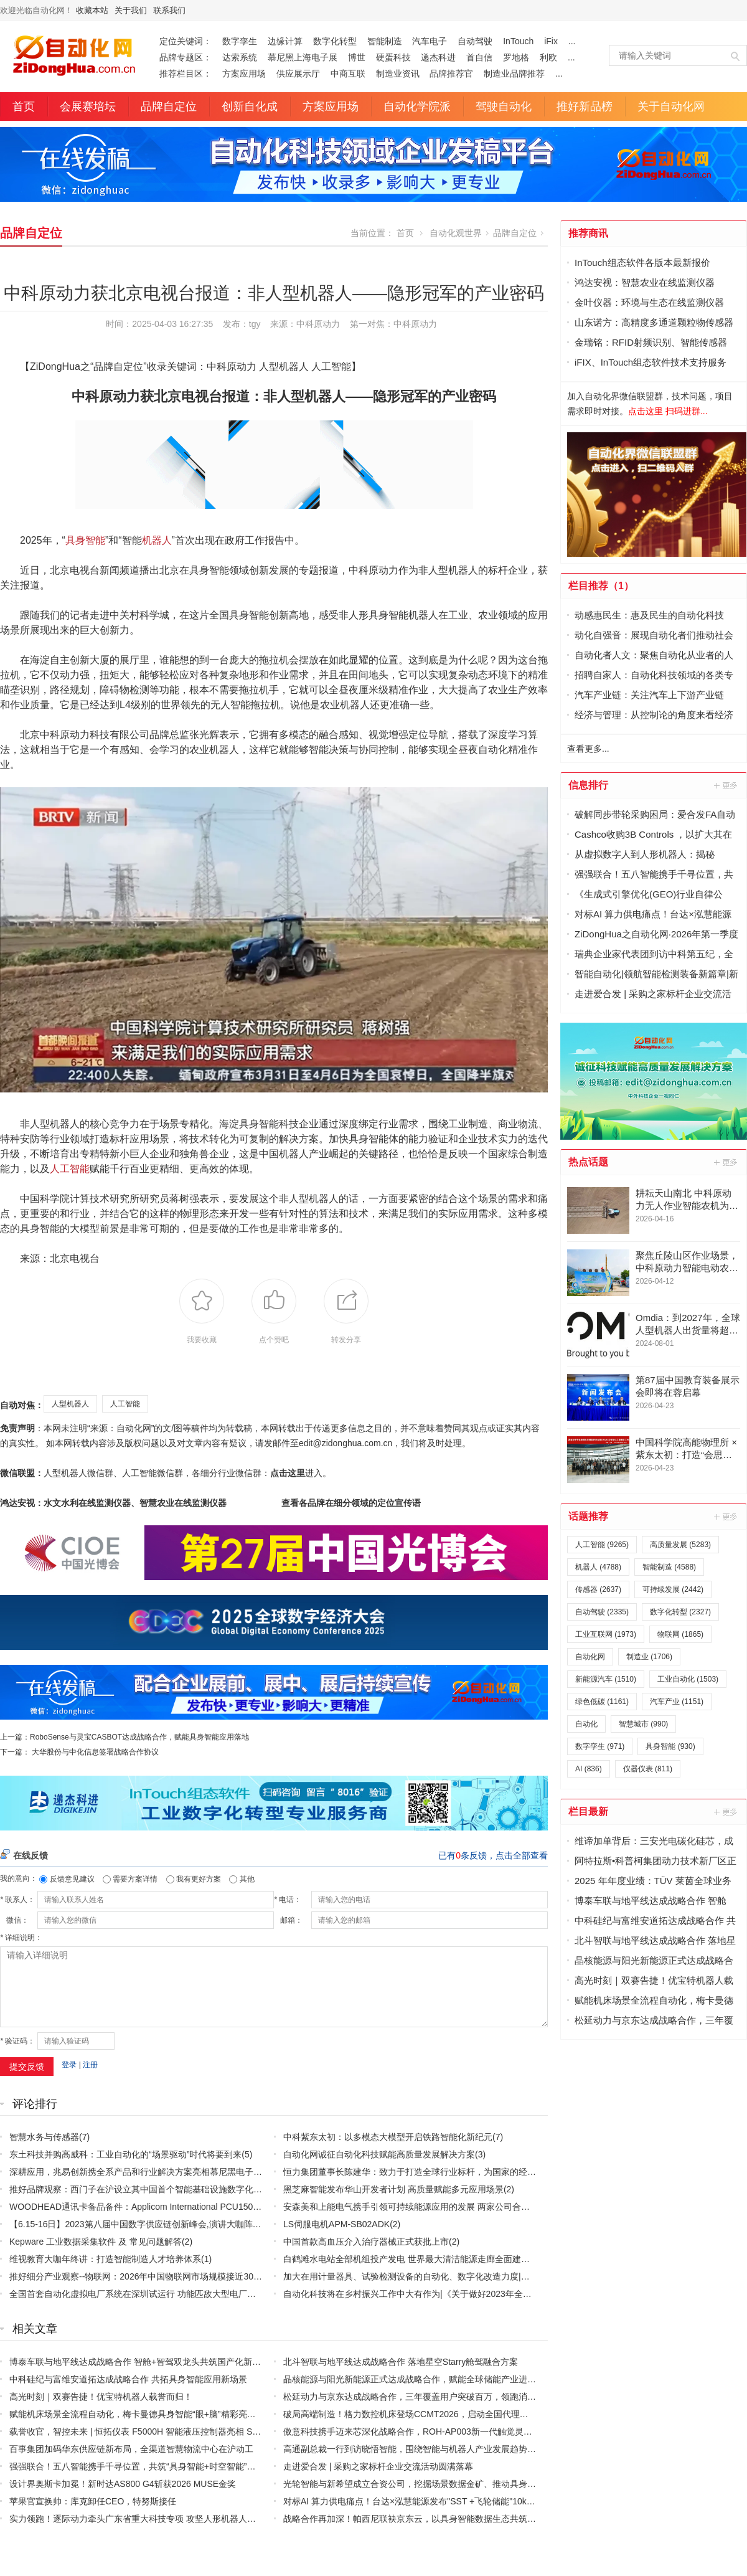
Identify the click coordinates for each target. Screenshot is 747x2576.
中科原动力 (415, 324)
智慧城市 (643, 1724)
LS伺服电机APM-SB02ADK (336, 2224)
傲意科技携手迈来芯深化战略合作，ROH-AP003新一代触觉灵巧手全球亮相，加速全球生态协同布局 (477, 2431)
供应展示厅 (298, 73)
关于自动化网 (671, 106)
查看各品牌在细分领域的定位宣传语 (351, 1503)
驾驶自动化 (504, 106)
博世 (356, 57)
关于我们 (131, 10)
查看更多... (588, 749)
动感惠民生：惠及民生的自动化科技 (649, 615)
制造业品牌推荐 (514, 73)
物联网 (680, 1634)
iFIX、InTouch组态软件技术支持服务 (650, 362)
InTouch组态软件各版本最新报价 (642, 262)
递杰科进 (438, 57)
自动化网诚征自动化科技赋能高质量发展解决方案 (379, 2154)
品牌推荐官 (451, 73)
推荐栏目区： (185, 73)
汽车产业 (676, 1701)
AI (588, 1768)
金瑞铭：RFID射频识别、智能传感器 (651, 342)
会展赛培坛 (88, 106)
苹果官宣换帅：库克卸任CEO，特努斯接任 (92, 2501)
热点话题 (588, 1162)
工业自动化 (687, 1679)
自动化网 (590, 1656)
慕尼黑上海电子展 (302, 57)
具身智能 (85, 540)
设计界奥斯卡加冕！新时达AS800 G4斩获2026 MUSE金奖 (122, 2484)
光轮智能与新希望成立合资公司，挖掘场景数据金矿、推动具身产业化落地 (427, 2484)
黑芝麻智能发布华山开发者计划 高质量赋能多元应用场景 (393, 2189)
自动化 (586, 1724)
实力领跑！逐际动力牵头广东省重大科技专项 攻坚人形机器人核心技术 (145, 2519)
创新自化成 (250, 106)
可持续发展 (672, 1589)
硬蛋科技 (393, 57)
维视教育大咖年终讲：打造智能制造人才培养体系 (105, 2259)
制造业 (649, 1656)
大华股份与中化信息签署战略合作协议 (95, 1752)
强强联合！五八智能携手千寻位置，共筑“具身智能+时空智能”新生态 (141, 2466)
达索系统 (239, 57)
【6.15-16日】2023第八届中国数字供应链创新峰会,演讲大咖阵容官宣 (144, 2224)
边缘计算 (285, 41)
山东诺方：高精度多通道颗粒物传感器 (654, 322)
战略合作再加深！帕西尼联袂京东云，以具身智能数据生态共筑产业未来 (422, 2519)
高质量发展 (680, 1544)
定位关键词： (185, 41)
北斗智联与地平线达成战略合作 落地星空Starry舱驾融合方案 (400, 2362)
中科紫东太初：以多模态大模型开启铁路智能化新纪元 (387, 2137)
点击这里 (287, 1473)
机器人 (157, 540)
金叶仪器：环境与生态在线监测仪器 (649, 302)
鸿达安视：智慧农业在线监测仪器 (645, 282)
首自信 (479, 57)
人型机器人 (70, 1403)
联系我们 (169, 10)
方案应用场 (244, 73)
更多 (726, 785)
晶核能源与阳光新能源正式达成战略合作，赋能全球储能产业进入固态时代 (427, 2379)
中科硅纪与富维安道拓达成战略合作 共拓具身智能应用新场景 (128, 2379)
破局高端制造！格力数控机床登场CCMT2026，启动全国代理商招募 (414, 2414)
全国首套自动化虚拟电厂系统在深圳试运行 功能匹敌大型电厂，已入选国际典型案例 (171, 2294)
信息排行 (588, 785)
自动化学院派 (417, 106)
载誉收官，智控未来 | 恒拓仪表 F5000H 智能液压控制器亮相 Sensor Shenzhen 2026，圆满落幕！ (199, 2431)
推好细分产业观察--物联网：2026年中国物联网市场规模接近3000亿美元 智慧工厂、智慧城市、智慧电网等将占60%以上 (242, 2276)
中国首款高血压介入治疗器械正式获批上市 (366, 2242)
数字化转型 (335, 41)
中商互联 (348, 73)
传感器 (598, 1589)
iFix (551, 41)
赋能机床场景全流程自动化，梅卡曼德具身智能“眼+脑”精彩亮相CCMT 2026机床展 (169, 2414)
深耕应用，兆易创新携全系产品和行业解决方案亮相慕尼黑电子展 (135, 2172)
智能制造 (384, 41)
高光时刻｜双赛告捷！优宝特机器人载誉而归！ (100, 2397)
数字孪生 (239, 41)
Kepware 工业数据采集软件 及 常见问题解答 (95, 2242)
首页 (23, 106)
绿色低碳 (602, 1701)
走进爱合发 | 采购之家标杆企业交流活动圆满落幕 (378, 2466)
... (572, 41)
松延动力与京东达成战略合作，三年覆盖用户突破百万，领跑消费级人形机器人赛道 (444, 2397)
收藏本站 (92, 10)
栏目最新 (588, 1811)
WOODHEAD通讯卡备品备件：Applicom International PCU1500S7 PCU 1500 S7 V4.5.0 (180, 2207)
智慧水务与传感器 (44, 2137)
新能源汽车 (605, 1679)
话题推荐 (588, 1516)
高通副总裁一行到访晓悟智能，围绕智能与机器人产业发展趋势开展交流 (422, 2449)
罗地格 (516, 57)
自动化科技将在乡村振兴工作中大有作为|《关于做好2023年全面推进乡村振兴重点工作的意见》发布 (477, 2294)
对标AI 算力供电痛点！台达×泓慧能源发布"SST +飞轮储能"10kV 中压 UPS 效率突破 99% (456, 2501)
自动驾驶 (475, 41)
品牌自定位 (169, 106)
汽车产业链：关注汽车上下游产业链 (649, 694)
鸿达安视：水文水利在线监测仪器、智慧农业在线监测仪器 (113, 1503)
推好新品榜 (585, 106)
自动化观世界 (456, 233)
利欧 (548, 57)
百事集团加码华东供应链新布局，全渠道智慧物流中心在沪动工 (131, 2449)
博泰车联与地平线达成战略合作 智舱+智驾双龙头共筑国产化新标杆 (139, 2362)
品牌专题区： (185, 57)
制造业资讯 (398, 73)
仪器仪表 (647, 1768)
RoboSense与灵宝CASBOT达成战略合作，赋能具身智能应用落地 (139, 1737)
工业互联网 (605, 1634)
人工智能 (70, 1168)
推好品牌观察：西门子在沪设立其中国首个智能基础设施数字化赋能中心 (148, 2189)
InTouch (518, 41)
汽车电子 (429, 41)
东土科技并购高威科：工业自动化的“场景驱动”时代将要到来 (125, 2154)
